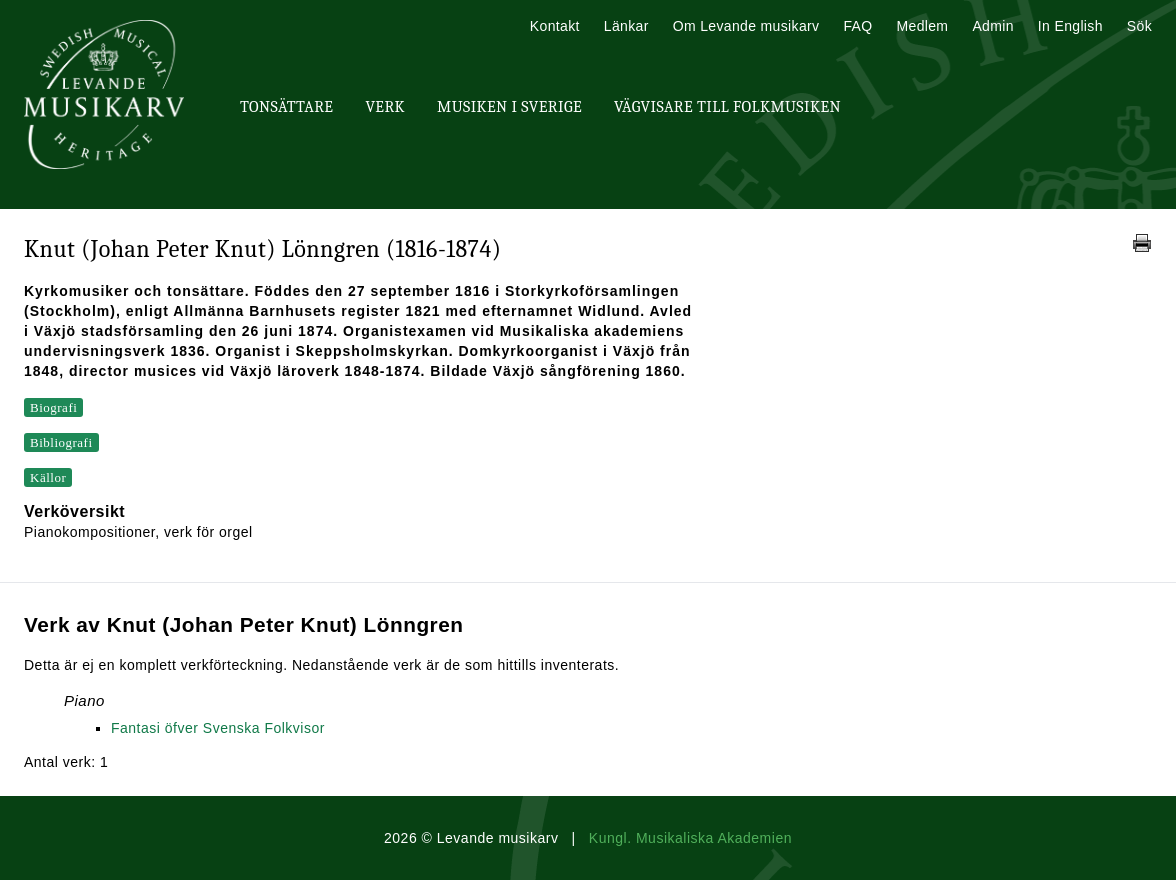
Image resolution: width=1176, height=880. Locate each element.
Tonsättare (286, 107)
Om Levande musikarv (746, 26)
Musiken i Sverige (509, 107)
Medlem (922, 26)
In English (1070, 26)
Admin (992, 26)
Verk (385, 107)
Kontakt (555, 26)
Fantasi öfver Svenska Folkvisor (218, 728)
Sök (1139, 26)
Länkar (626, 26)
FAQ (857, 26)
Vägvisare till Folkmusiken (727, 107)
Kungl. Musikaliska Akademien (690, 838)
